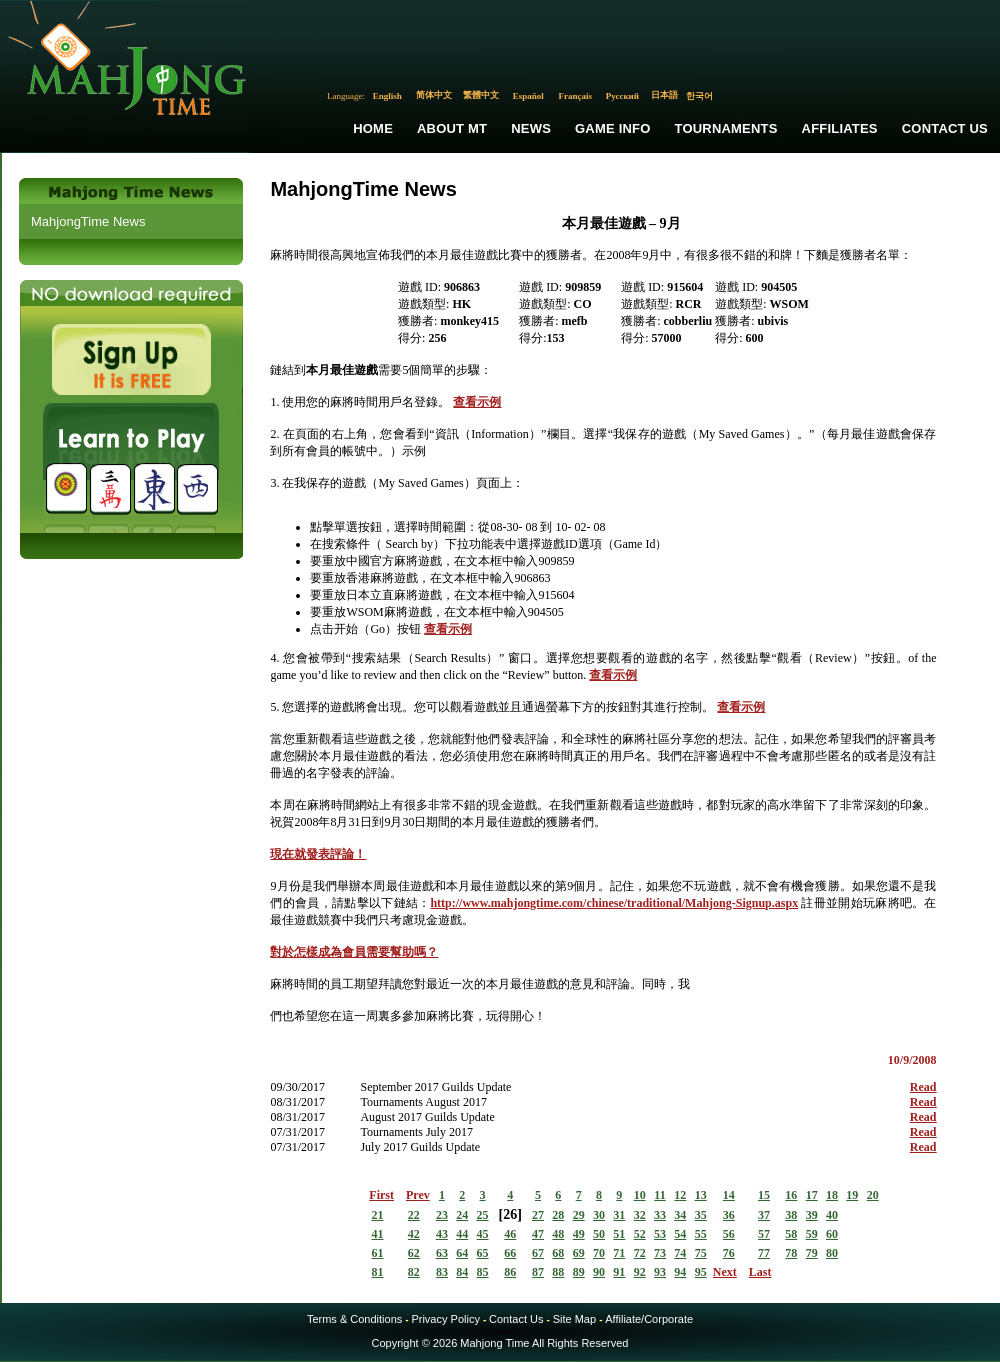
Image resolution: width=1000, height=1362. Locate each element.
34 (680, 1215)
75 (701, 1253)
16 (791, 1195)
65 (483, 1253)
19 (852, 1195)
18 (832, 1195)
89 (579, 1272)
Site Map (574, 1319)
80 (832, 1253)
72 (640, 1253)
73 (660, 1253)
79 (812, 1253)
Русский (622, 96)
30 (599, 1215)
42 (414, 1234)
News (531, 128)
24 (462, 1215)
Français (576, 96)
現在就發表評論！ (318, 854)
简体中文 (434, 95)
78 (791, 1253)
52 (640, 1234)
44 (462, 1234)
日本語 (664, 95)
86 (510, 1272)
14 (729, 1195)
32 (640, 1215)
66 (510, 1253)
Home (373, 128)
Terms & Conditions (354, 1319)
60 (832, 1234)
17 (812, 1195)
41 (378, 1234)
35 (701, 1215)
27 (538, 1215)
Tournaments (726, 128)
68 (558, 1253)
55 (701, 1234)
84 (462, 1272)
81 (378, 1272)
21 (378, 1215)
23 (442, 1215)
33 (660, 1215)
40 (832, 1215)
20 (873, 1195)
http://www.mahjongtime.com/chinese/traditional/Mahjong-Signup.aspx (614, 903)
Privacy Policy (445, 1319)
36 (729, 1215)
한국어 (699, 96)
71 (619, 1253)
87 (538, 1272)
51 (619, 1234)
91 (619, 1272)
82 (414, 1272)
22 (414, 1215)
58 (791, 1234)
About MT (452, 128)
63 (442, 1253)
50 (599, 1234)
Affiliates (840, 128)
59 (812, 1234)
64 (462, 1253)
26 (510, 1214)
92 (640, 1272)
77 (764, 1253)
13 (701, 1195)
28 (558, 1215)
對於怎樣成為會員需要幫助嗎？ (354, 952)
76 (729, 1253)
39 (812, 1215)
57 (764, 1234)
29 (579, 1215)
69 (579, 1253)
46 (510, 1234)
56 (729, 1234)
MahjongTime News (88, 221)
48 (558, 1234)
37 (764, 1215)
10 (640, 1195)
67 (538, 1253)
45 (483, 1234)
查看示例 (477, 402)
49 (579, 1234)
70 (599, 1253)
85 (483, 1272)
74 (680, 1253)
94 (680, 1272)
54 (680, 1234)
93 (660, 1272)
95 (701, 1272)
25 (483, 1215)
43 (442, 1234)
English (387, 96)
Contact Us (945, 128)
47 (538, 1234)
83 (442, 1272)
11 (659, 1195)
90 (599, 1272)
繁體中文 (481, 95)
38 (791, 1215)
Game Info (612, 128)
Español (528, 96)
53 (660, 1234)
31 (619, 1215)
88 (558, 1272)
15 (764, 1195)
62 (414, 1253)
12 (680, 1195)
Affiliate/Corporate (649, 1319)
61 (378, 1253)
